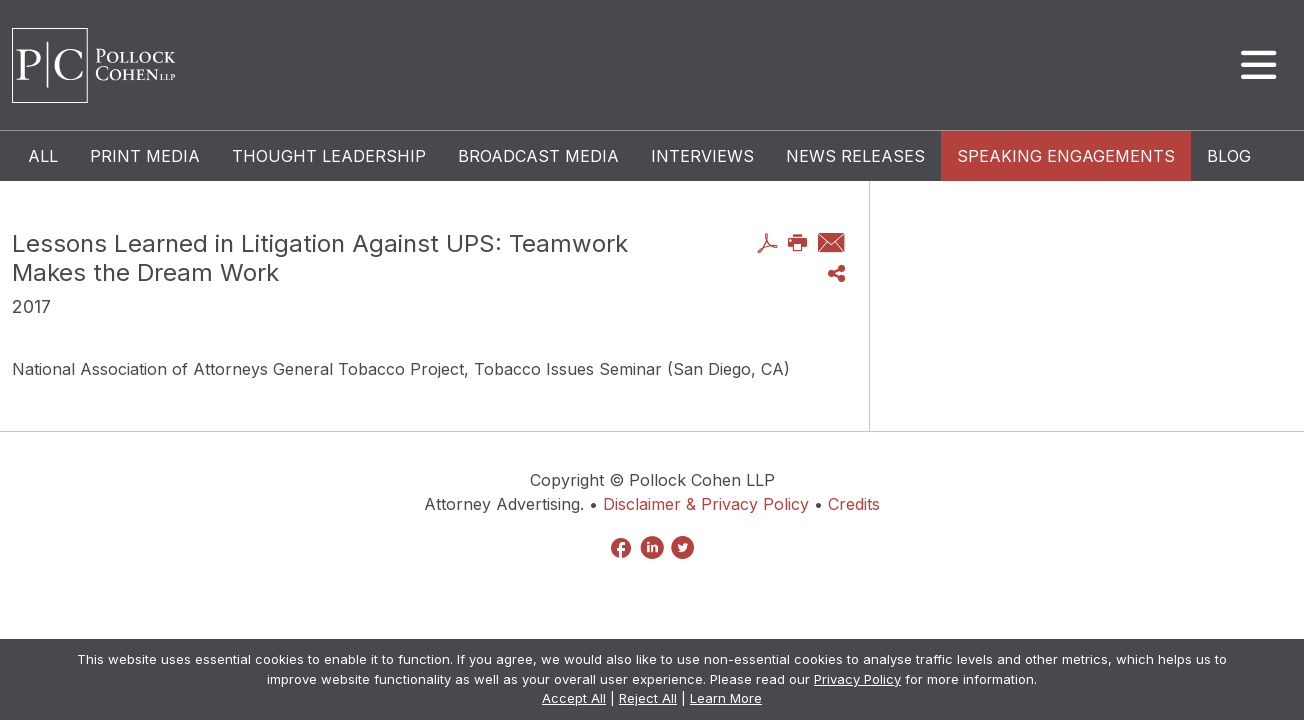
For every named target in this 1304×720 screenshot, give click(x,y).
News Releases (855, 156)
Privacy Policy (857, 679)
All (43, 156)
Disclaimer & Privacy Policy (706, 504)
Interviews (702, 156)
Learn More (726, 698)
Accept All (574, 698)
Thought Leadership (329, 156)
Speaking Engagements (1066, 156)
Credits (854, 504)
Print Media (145, 156)
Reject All (648, 698)
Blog (1229, 156)
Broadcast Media (538, 156)
